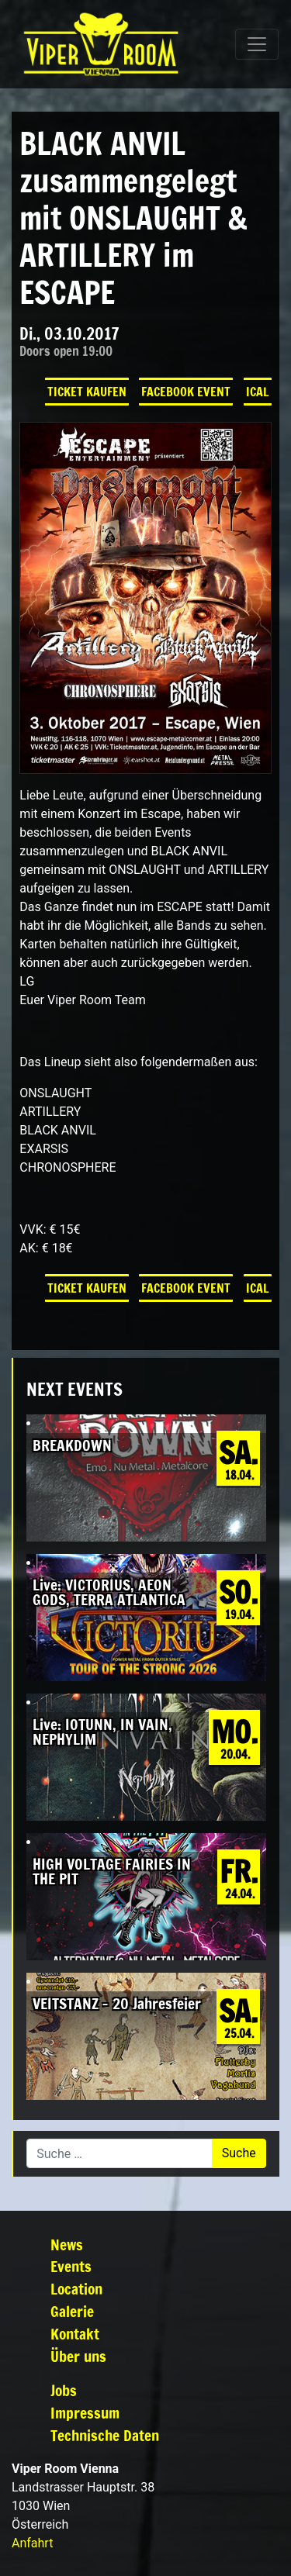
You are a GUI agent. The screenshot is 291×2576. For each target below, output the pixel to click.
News (66, 2244)
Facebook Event (185, 391)
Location (76, 2288)
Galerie (72, 2311)
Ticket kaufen (86, 391)
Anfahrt (32, 2543)
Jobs (63, 2390)
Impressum (85, 2412)
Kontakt (74, 2333)
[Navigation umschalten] (257, 44)
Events (71, 2266)
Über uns (78, 2356)
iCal (257, 391)
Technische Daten (104, 2435)
